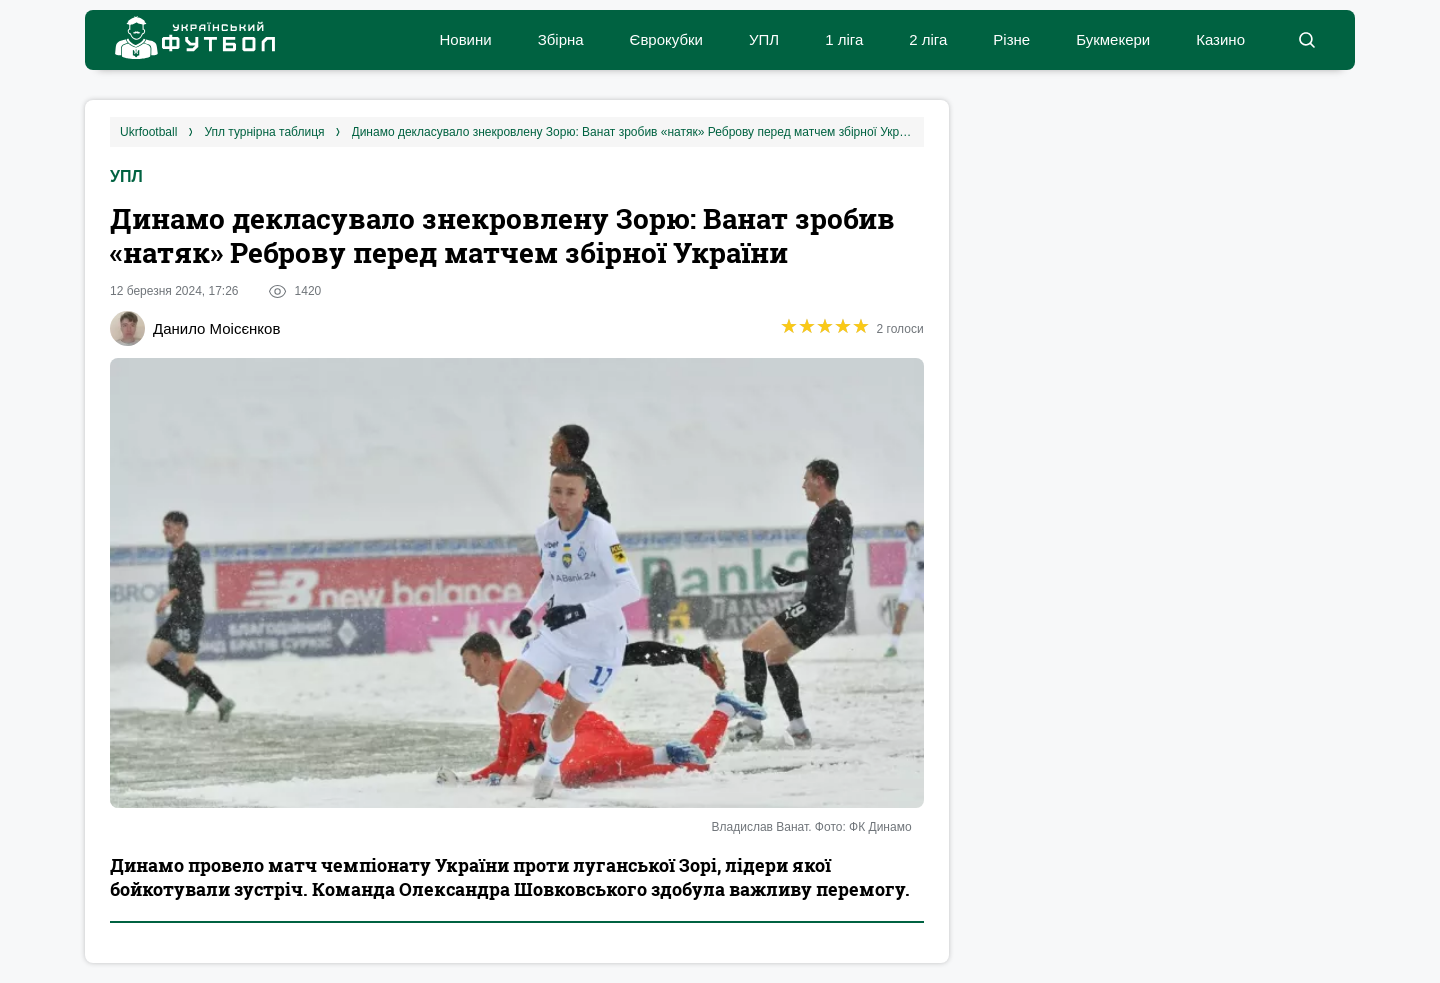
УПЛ (764, 39)
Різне (1011, 39)
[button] (1306, 40)
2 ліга (928, 39)
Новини (465, 39)
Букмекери (1113, 39)
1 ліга (844, 39)
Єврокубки (666, 39)
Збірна (561, 39)
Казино (1220, 39)
